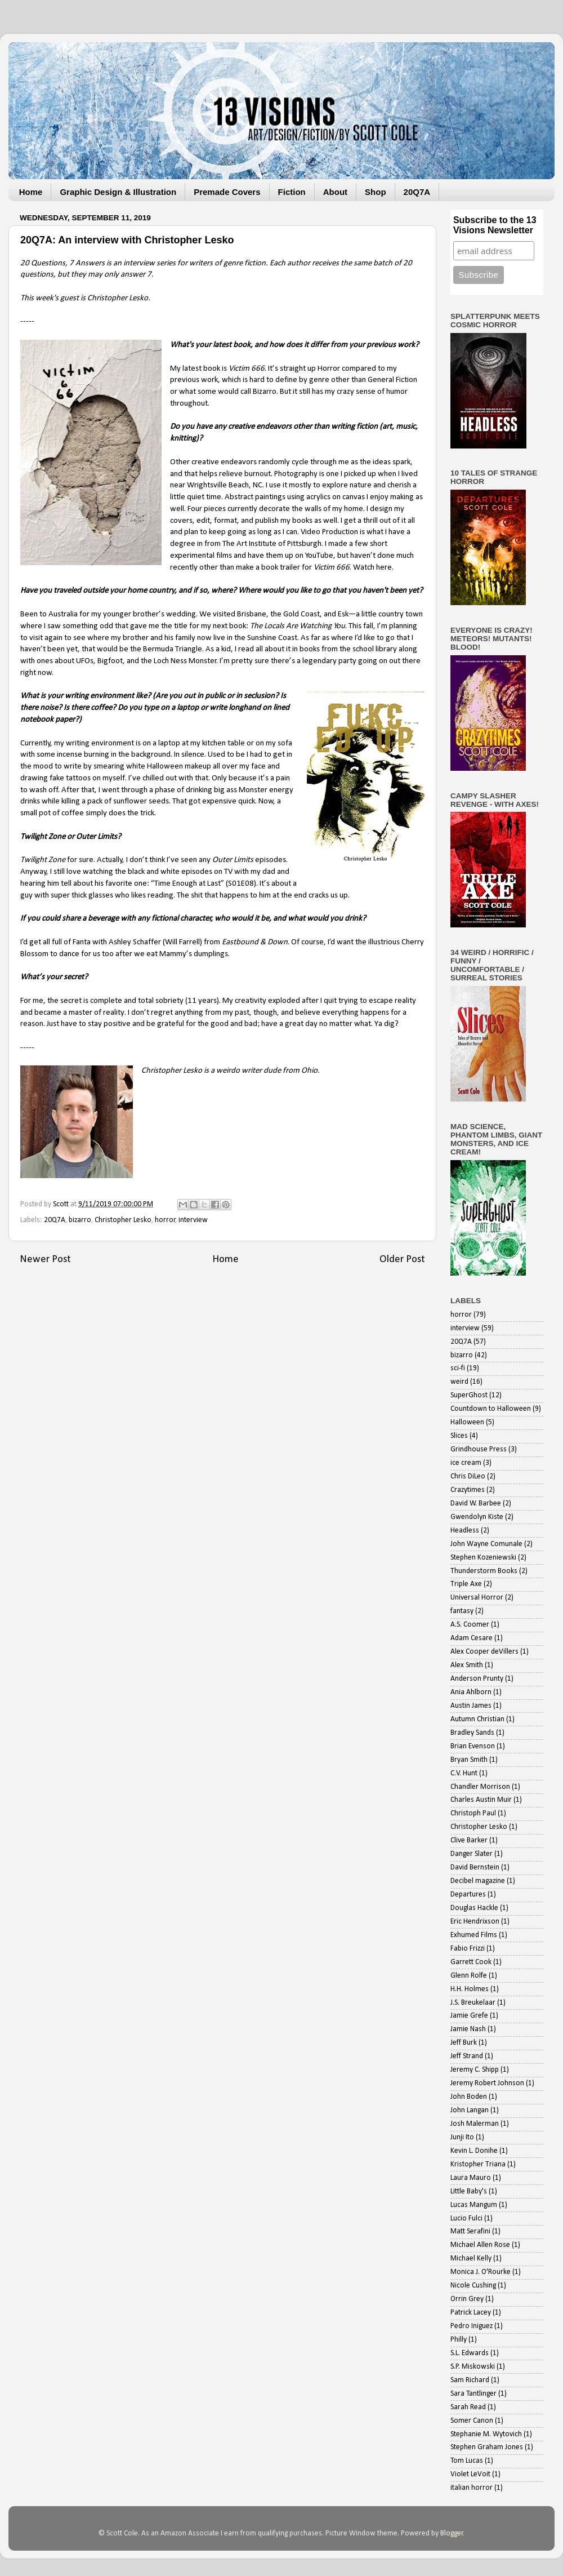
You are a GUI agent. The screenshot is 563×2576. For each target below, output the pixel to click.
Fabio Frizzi (467, 1948)
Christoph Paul (473, 1813)
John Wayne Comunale (486, 1544)
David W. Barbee (475, 1503)
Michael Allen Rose (480, 2245)
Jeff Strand (466, 2056)
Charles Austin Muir (481, 1800)
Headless (464, 1530)
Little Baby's (468, 2191)
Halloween (467, 1422)
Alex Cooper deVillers (484, 1651)
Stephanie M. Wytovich (486, 2434)
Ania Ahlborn (470, 1692)
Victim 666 (247, 369)
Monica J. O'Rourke (480, 2272)
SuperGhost (469, 1395)
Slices (459, 1436)
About (335, 192)
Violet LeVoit (470, 2474)
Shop (375, 192)
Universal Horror (476, 1597)
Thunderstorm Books (483, 1571)
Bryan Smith (469, 1760)
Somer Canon (471, 2420)
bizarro (80, 1220)
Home (31, 192)
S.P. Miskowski (472, 2366)
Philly (458, 2339)
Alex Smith (466, 1665)
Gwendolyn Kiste (476, 1517)
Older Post (402, 1259)
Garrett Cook (470, 1962)
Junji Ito (462, 2137)
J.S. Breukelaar (472, 2002)
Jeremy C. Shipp (474, 2069)
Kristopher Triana (478, 2164)
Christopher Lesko (171, 1071)
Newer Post (45, 1259)
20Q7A (417, 192)
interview (193, 1220)
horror (165, 1220)
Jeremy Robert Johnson (487, 2083)
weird (459, 1381)
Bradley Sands (472, 1732)
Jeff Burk (463, 2042)
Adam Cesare (471, 1638)
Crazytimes (467, 1490)
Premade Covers (227, 192)
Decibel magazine (477, 1881)
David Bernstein (474, 1867)
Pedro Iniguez (471, 2326)
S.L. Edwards (469, 2353)
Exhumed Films (473, 1935)
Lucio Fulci (466, 2218)
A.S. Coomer (469, 1624)
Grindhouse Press (478, 1449)
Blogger (451, 2533)
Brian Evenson (472, 1746)
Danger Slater (471, 1854)
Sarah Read (468, 2407)
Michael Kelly (470, 2258)
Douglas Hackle (474, 1908)
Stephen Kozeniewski (483, 1557)
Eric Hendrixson (474, 1921)
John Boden (468, 2096)
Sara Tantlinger (473, 2393)
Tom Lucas (466, 2460)
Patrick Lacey (470, 2312)
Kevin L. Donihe (474, 2151)
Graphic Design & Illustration (118, 192)
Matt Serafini (470, 2231)
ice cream (465, 1463)
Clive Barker (469, 1840)
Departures (468, 1894)
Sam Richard (469, 2380)
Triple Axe (466, 1584)
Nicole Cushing (473, 2285)
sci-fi (457, 1368)
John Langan (469, 2110)
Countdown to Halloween (490, 1409)
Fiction (292, 192)
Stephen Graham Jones (486, 2447)
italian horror (471, 2487)
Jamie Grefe (469, 2015)
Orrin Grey (467, 2299)
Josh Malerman (474, 2124)
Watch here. (373, 567)
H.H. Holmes (469, 1989)
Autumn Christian (477, 1719)
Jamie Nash (468, 2029)
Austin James (470, 1705)
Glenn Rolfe (468, 1975)
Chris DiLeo (467, 1476)
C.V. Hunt (463, 1773)
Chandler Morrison (480, 1787)
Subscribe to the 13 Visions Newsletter (495, 225)
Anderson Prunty (476, 1678)
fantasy (461, 1611)
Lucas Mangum (473, 2205)
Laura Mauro (470, 2178)
